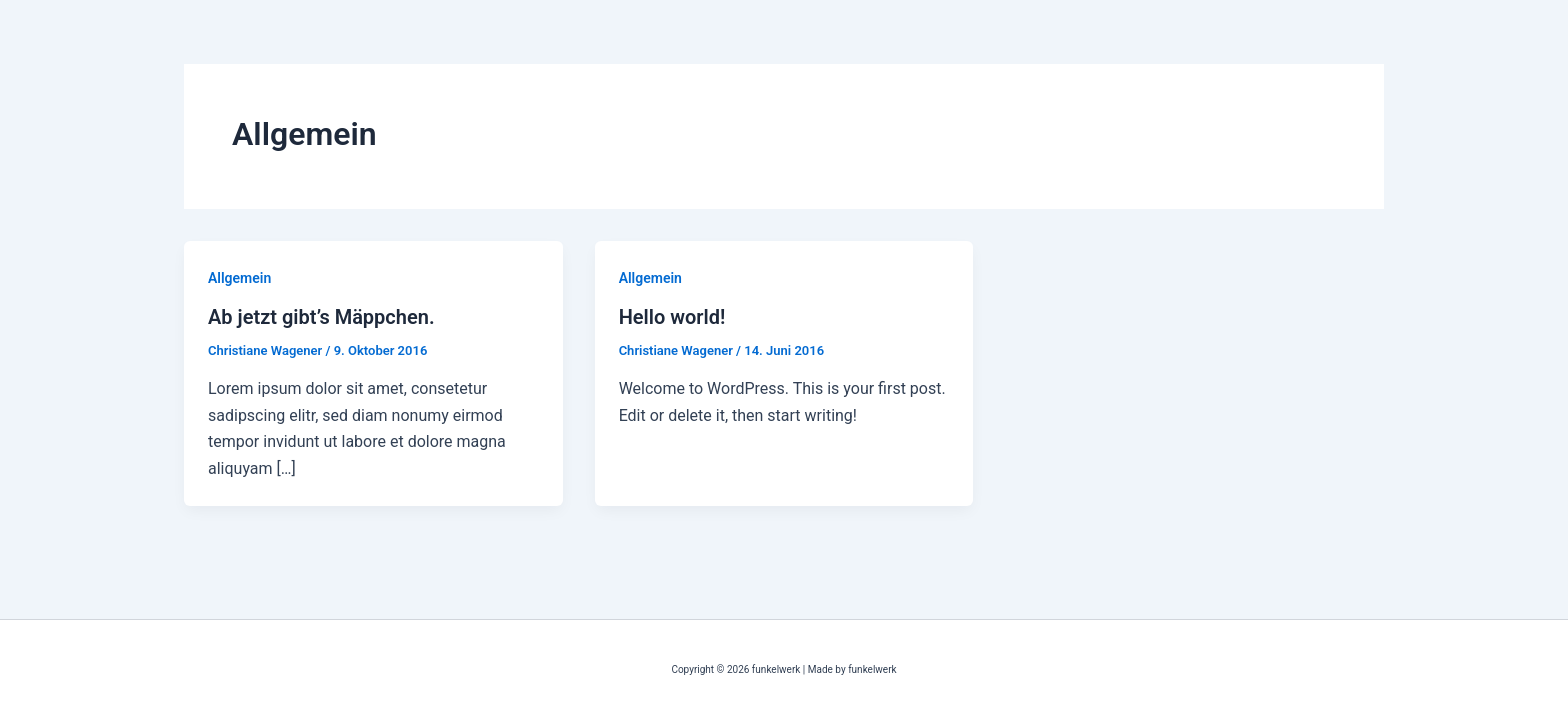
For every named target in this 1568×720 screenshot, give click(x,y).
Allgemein (239, 278)
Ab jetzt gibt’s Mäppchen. (321, 317)
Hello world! (672, 317)
